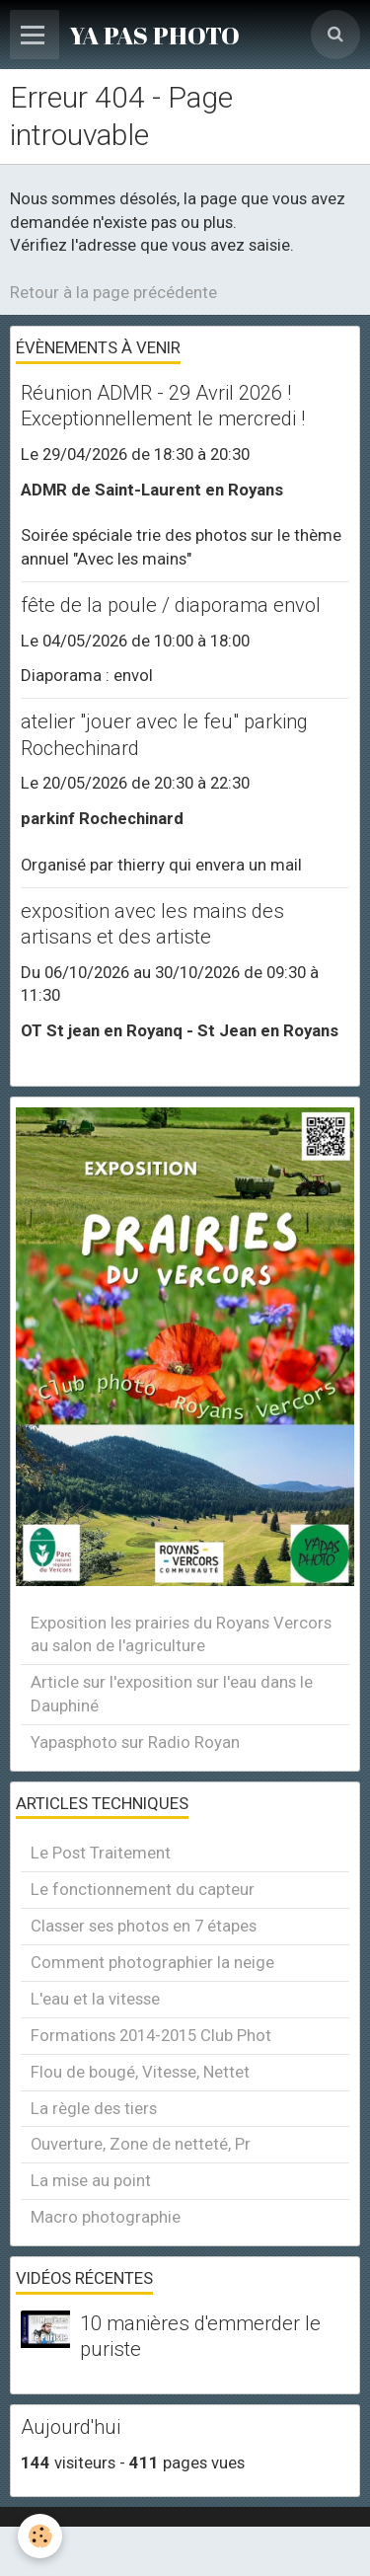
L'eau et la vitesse (95, 1998)
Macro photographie (106, 2217)
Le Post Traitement (101, 1852)
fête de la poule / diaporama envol (171, 605)
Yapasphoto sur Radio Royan (135, 1742)
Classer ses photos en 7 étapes (144, 1925)
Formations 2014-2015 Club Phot (151, 2035)
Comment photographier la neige (152, 1962)
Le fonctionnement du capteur (143, 1889)
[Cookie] (40, 2536)
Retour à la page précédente (113, 292)
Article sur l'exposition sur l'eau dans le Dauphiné (172, 1693)
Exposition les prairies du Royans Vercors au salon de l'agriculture (181, 1634)
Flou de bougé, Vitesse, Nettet (140, 2072)
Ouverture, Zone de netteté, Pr (141, 2144)
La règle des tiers (94, 2108)
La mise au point (91, 2180)
